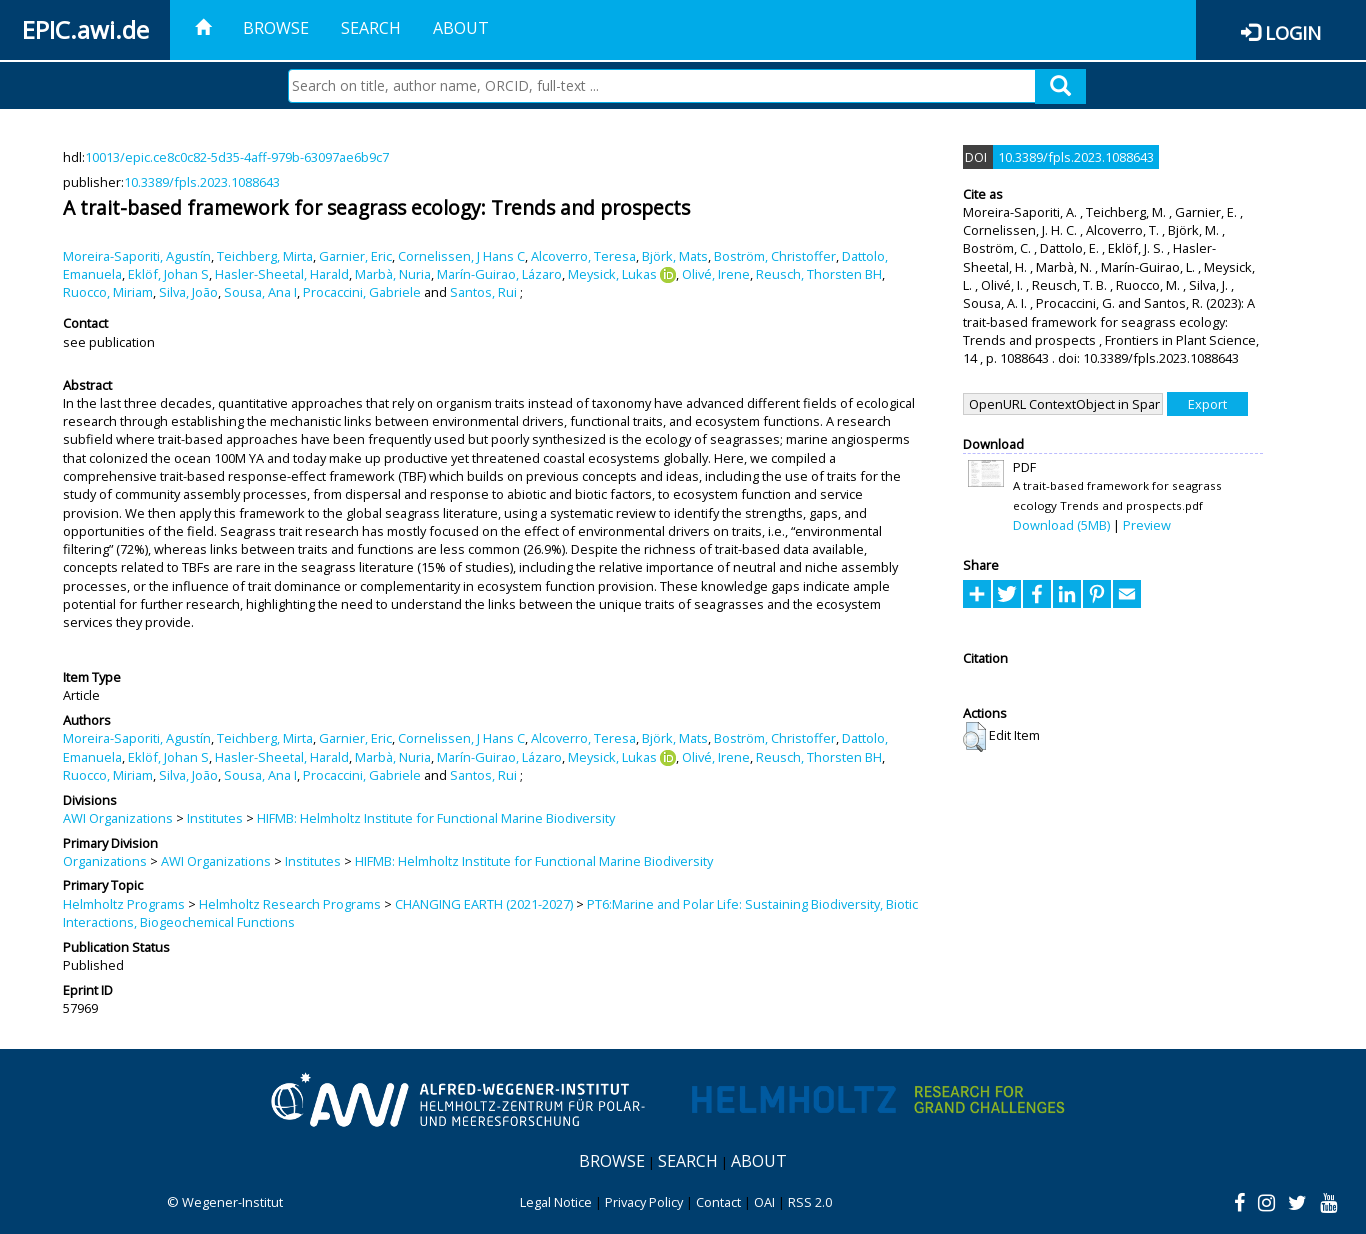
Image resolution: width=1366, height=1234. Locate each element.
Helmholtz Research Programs (290, 904)
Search (371, 28)
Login (1293, 32)
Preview (1147, 525)
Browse (276, 28)
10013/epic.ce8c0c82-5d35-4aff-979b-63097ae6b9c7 (237, 157)
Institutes (215, 818)
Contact (718, 1202)
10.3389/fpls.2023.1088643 (202, 182)
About (461, 28)
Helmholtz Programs (124, 904)
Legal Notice (556, 1202)
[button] (974, 737)
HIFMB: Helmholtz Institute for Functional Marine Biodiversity (436, 818)
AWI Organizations (118, 818)
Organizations (105, 861)
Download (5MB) (1061, 525)
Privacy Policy (644, 1202)
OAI (764, 1202)
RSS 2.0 (810, 1202)
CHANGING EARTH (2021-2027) (484, 904)
